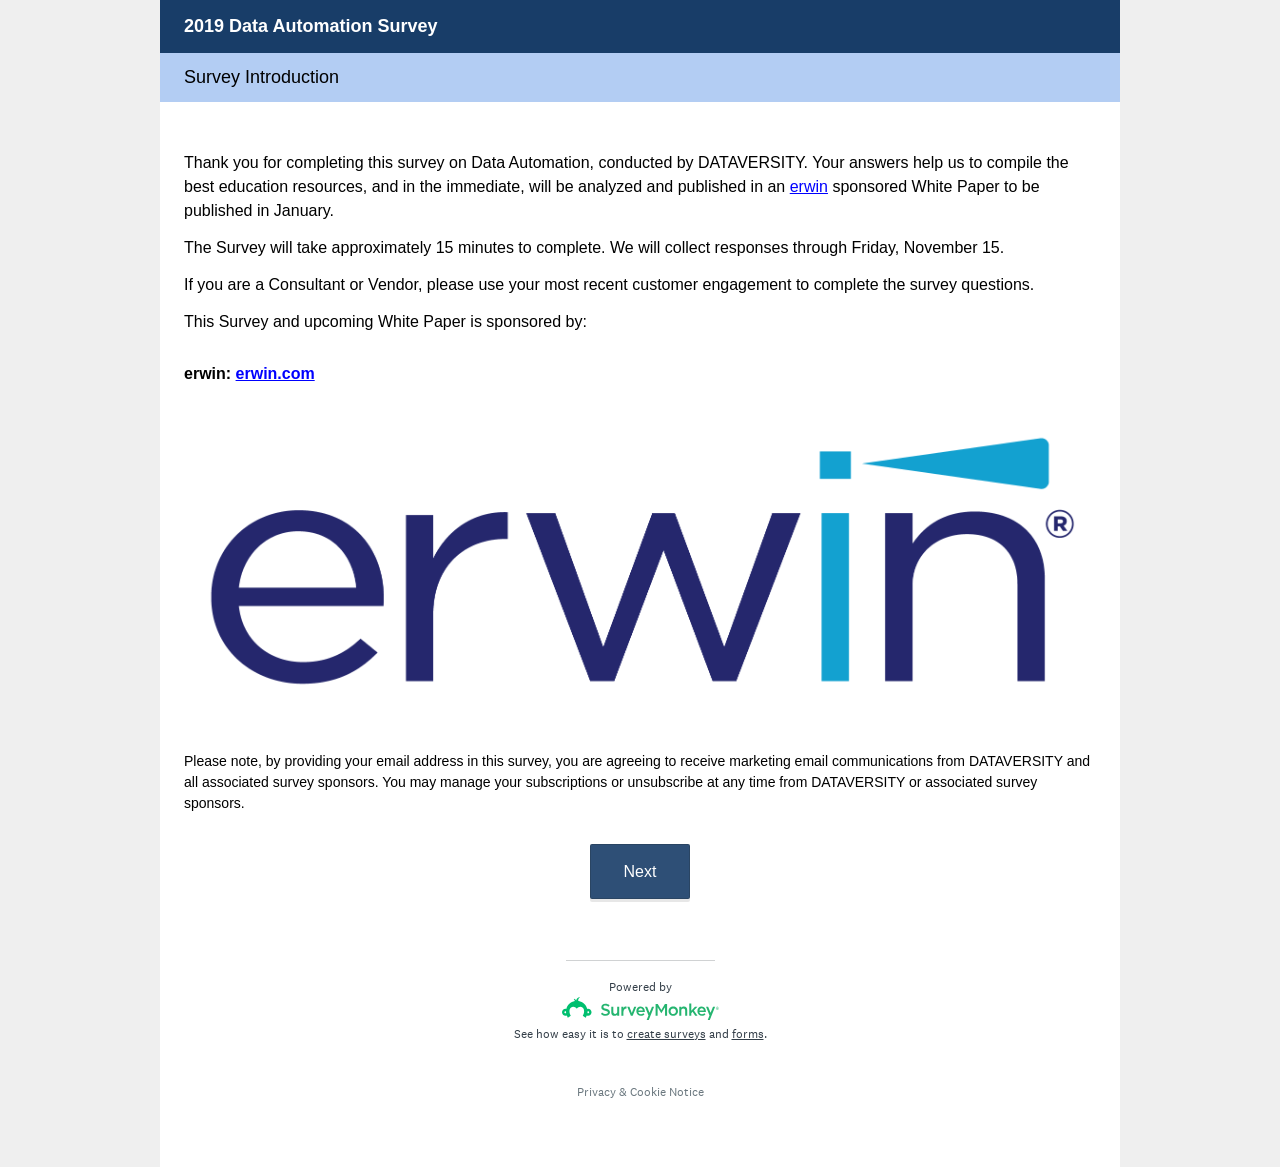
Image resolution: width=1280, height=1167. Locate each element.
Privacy (596, 1092)
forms (748, 1034)
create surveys (666, 1034)
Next (640, 871)
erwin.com (275, 373)
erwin (809, 186)
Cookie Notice (667, 1092)
